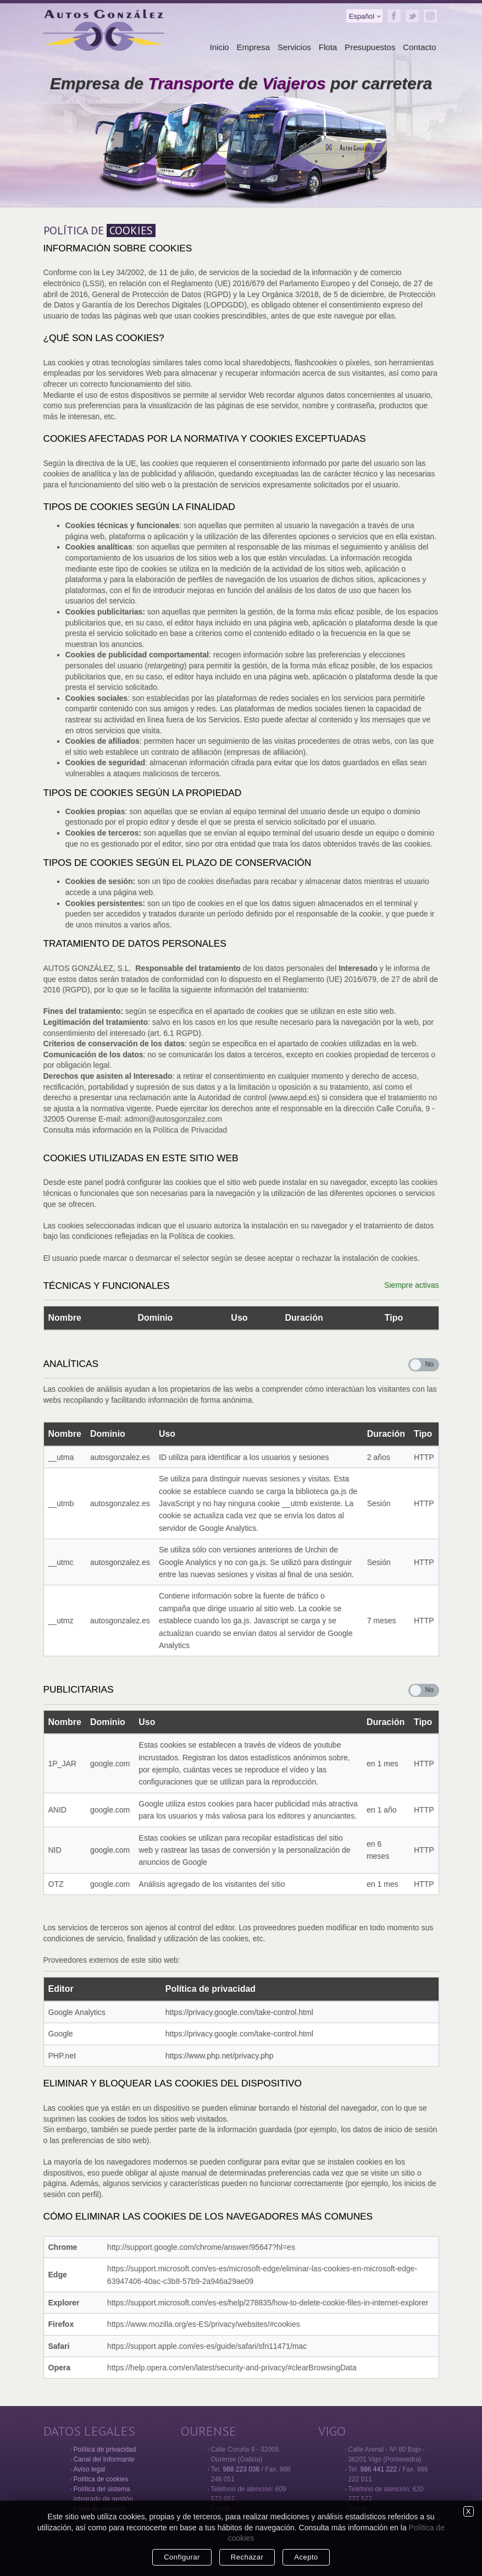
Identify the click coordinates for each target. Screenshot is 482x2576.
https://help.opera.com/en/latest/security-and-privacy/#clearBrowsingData (232, 2367)
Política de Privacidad (190, 1129)
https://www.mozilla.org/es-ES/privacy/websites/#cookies (203, 2324)
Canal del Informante (104, 2459)
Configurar (182, 2557)
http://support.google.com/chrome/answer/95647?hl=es (201, 2247)
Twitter (412, 16)
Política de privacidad (105, 2449)
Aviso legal (90, 2469)
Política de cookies (101, 2479)
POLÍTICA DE (99, 230)
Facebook (394, 16)
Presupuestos (370, 47)
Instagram (430, 16)
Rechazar (247, 2557)
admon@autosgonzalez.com (173, 1118)
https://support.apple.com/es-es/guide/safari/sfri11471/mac (207, 2346)
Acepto (306, 2557)
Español (361, 16)
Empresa (253, 47)
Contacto (419, 47)
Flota (328, 47)
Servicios (294, 47)
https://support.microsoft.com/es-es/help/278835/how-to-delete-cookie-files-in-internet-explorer (267, 2302)
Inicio (219, 47)
